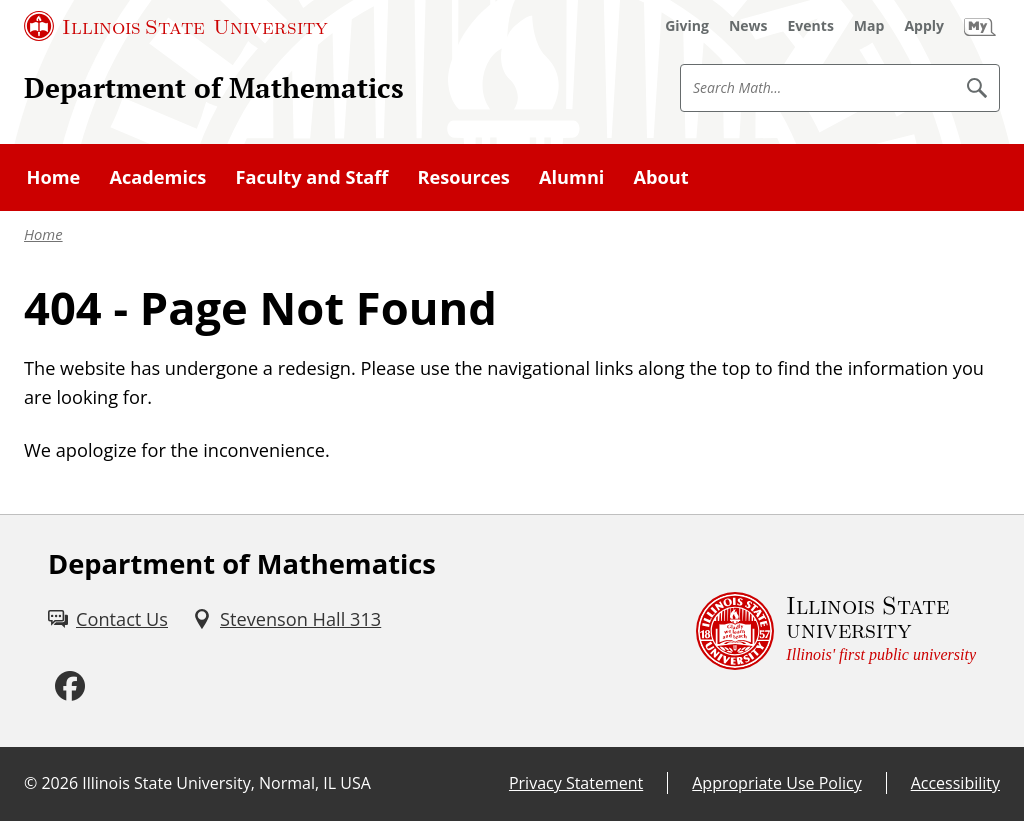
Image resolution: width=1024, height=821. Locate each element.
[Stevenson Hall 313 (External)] (286, 619)
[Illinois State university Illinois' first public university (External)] (836, 631)
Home (43, 234)
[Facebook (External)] (70, 687)
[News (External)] (748, 26)
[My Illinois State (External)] (980, 26)
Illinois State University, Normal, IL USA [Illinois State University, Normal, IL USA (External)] (226, 783)
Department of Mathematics (214, 87)
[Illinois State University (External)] (176, 26)
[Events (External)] (811, 26)
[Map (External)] (869, 26)
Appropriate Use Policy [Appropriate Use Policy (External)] (776, 783)
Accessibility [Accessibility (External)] (955, 783)
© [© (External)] (30, 783)
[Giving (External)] (687, 26)
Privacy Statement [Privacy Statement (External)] (576, 783)
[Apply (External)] (924, 26)
